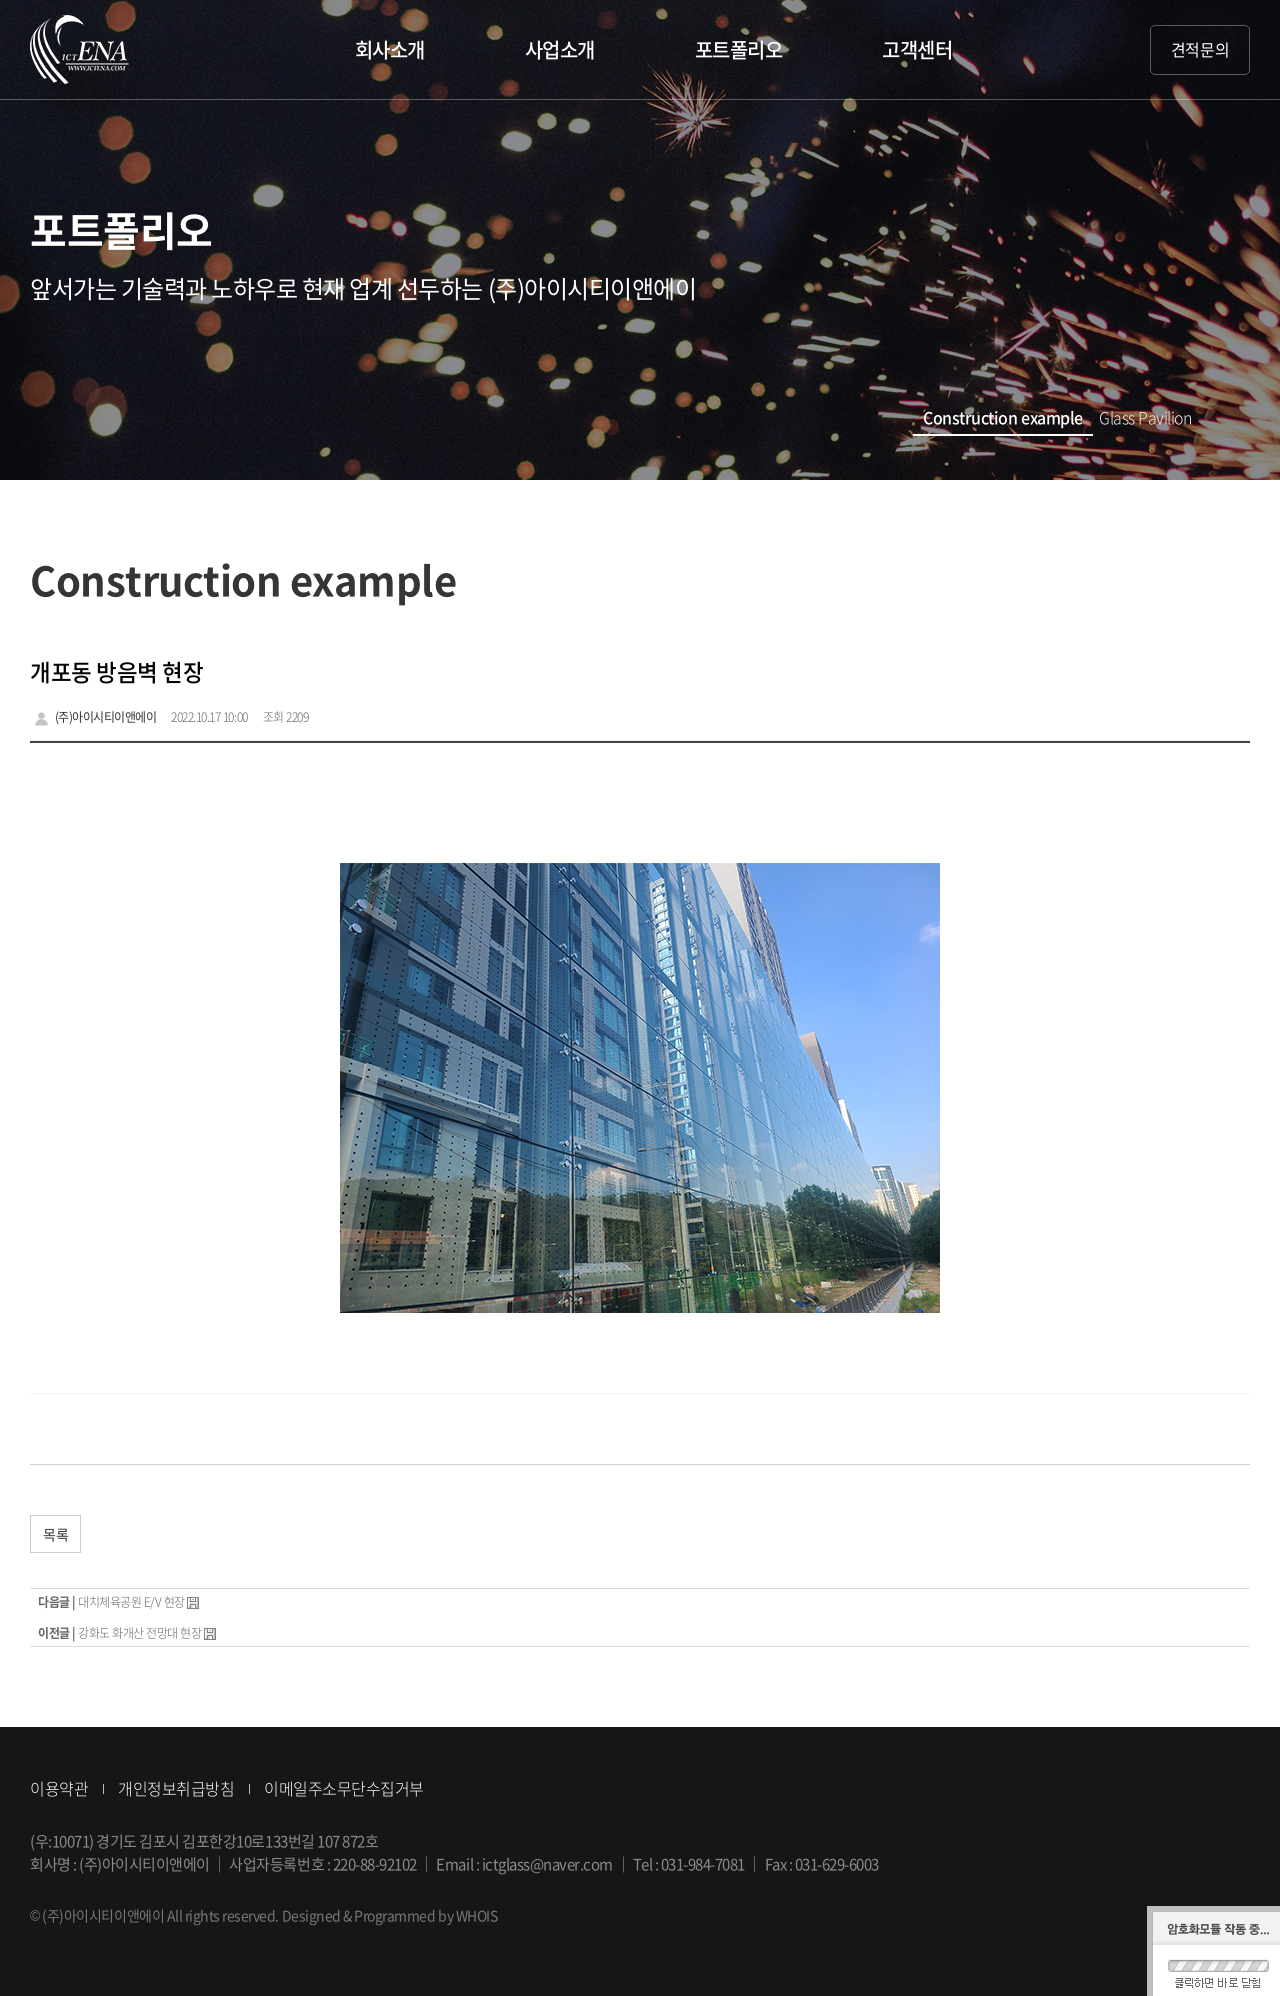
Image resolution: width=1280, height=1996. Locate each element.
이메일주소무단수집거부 (344, 1788)
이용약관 (59, 1788)
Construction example (1001, 417)
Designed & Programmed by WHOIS (390, 1915)
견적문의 (1200, 49)
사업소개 (560, 49)
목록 (55, 1534)
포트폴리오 (739, 49)
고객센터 (917, 49)
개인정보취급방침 (176, 1788)
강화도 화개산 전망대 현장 (139, 1633)
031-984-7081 (703, 1864)
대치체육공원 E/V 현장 (131, 1602)
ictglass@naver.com (547, 1864)
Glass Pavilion (1145, 417)
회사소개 (390, 49)
